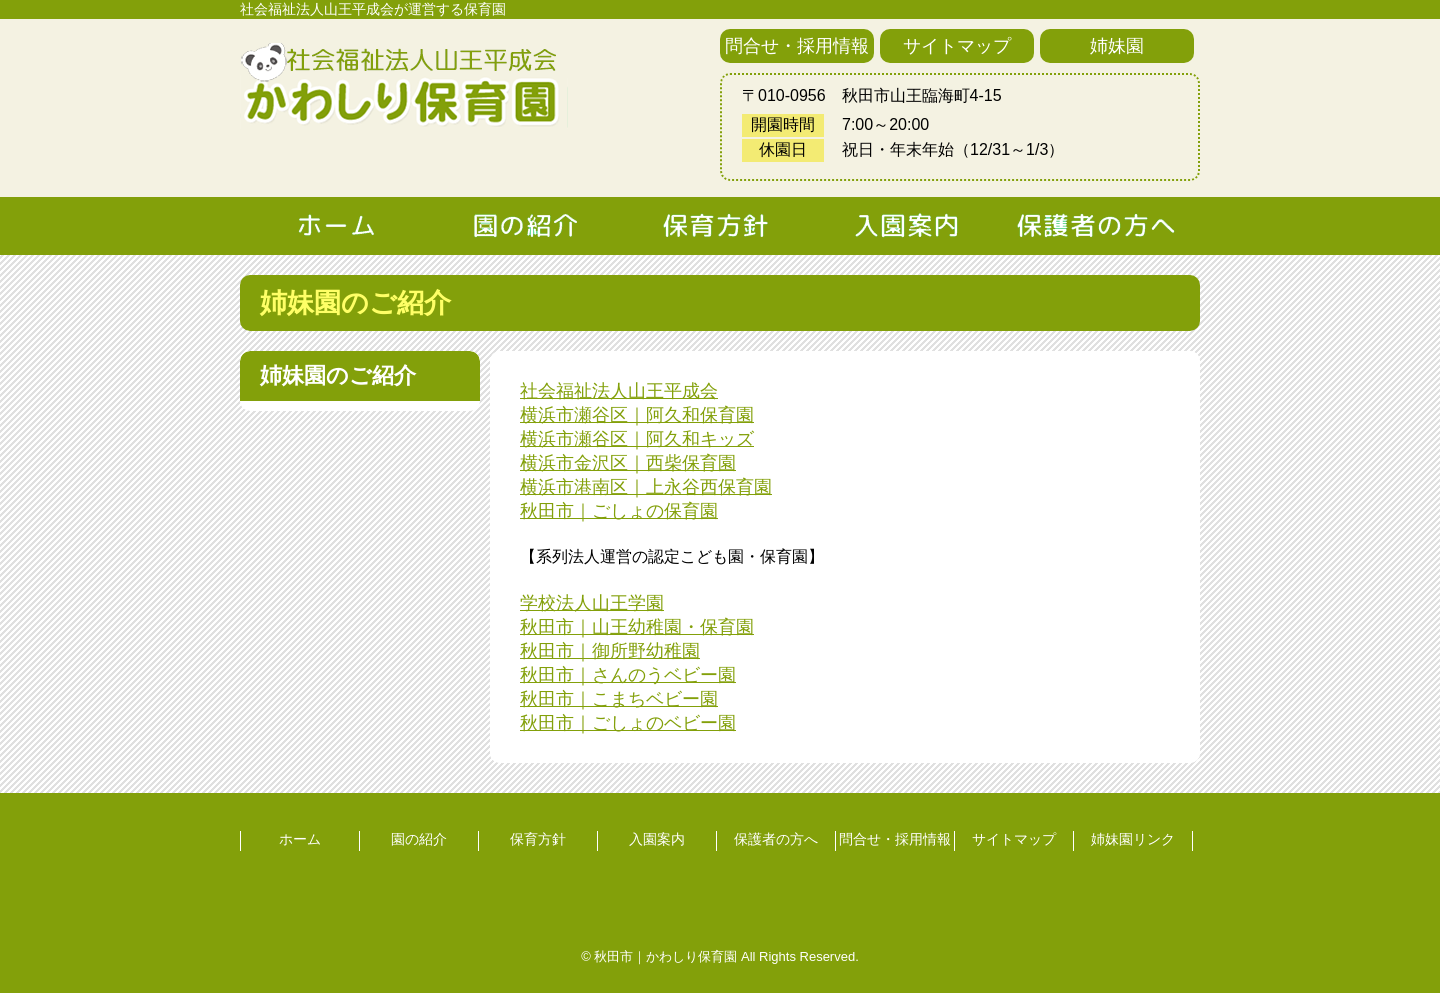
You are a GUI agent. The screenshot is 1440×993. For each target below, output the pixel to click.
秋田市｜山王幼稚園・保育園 (637, 627)
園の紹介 (419, 839)
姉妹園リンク (1133, 839)
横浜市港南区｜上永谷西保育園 (646, 487)
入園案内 (657, 839)
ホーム (300, 839)
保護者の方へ (776, 839)
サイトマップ (957, 46)
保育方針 (538, 839)
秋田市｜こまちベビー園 (619, 699)
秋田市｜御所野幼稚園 (610, 651)
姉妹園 (1117, 46)
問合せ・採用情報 (797, 46)
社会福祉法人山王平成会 (619, 391)
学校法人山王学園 (592, 603)
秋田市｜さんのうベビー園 (628, 675)
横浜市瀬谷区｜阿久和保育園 (637, 415)
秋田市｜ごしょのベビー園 (628, 723)
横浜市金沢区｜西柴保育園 (628, 463)
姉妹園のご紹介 (338, 375)
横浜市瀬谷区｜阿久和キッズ (637, 439)
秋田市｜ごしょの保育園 (619, 511)
